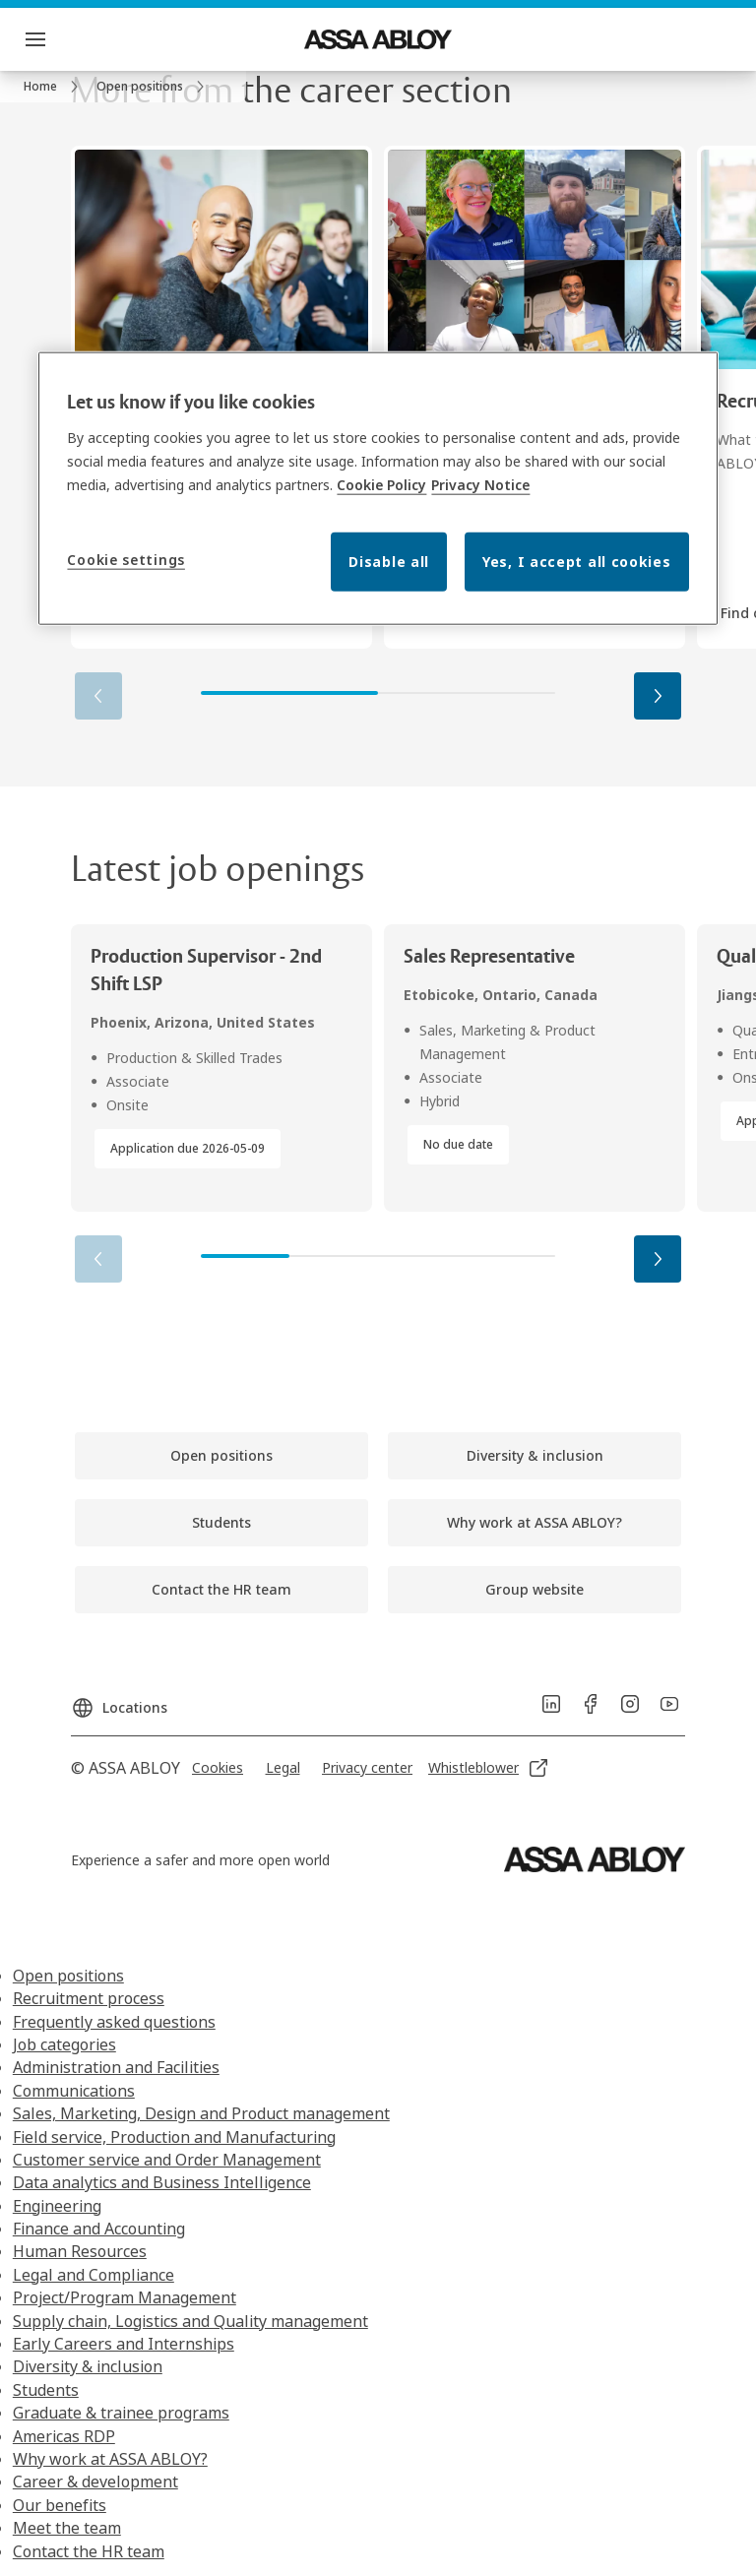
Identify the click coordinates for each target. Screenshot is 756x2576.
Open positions (68, 1975)
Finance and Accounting (99, 2228)
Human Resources (80, 2251)
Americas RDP (64, 2436)
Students (46, 2390)
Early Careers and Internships (123, 2344)
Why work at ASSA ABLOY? (110, 2459)
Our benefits (59, 2505)
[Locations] (119, 1700)
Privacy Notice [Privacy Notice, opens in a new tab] (480, 484)
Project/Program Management (124, 2297)
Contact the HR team (88, 2551)
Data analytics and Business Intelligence (162, 2182)
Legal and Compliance (93, 2275)
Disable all (388, 561)
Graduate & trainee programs (121, 2412)
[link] (54, 86)
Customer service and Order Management (167, 2159)
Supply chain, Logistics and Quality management (190, 2321)
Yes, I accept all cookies (576, 561)
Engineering (57, 2206)
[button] (657, 696)
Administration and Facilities (116, 2067)
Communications (74, 2091)
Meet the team (67, 2528)
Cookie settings (126, 559)
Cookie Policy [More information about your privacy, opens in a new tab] (381, 484)
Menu (70, 39)
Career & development (95, 2481)
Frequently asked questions (114, 2022)
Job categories (64, 2044)
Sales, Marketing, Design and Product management (201, 2113)
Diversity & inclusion (87, 2366)
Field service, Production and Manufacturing (174, 2137)
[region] (377, 487)
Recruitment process (88, 1998)
